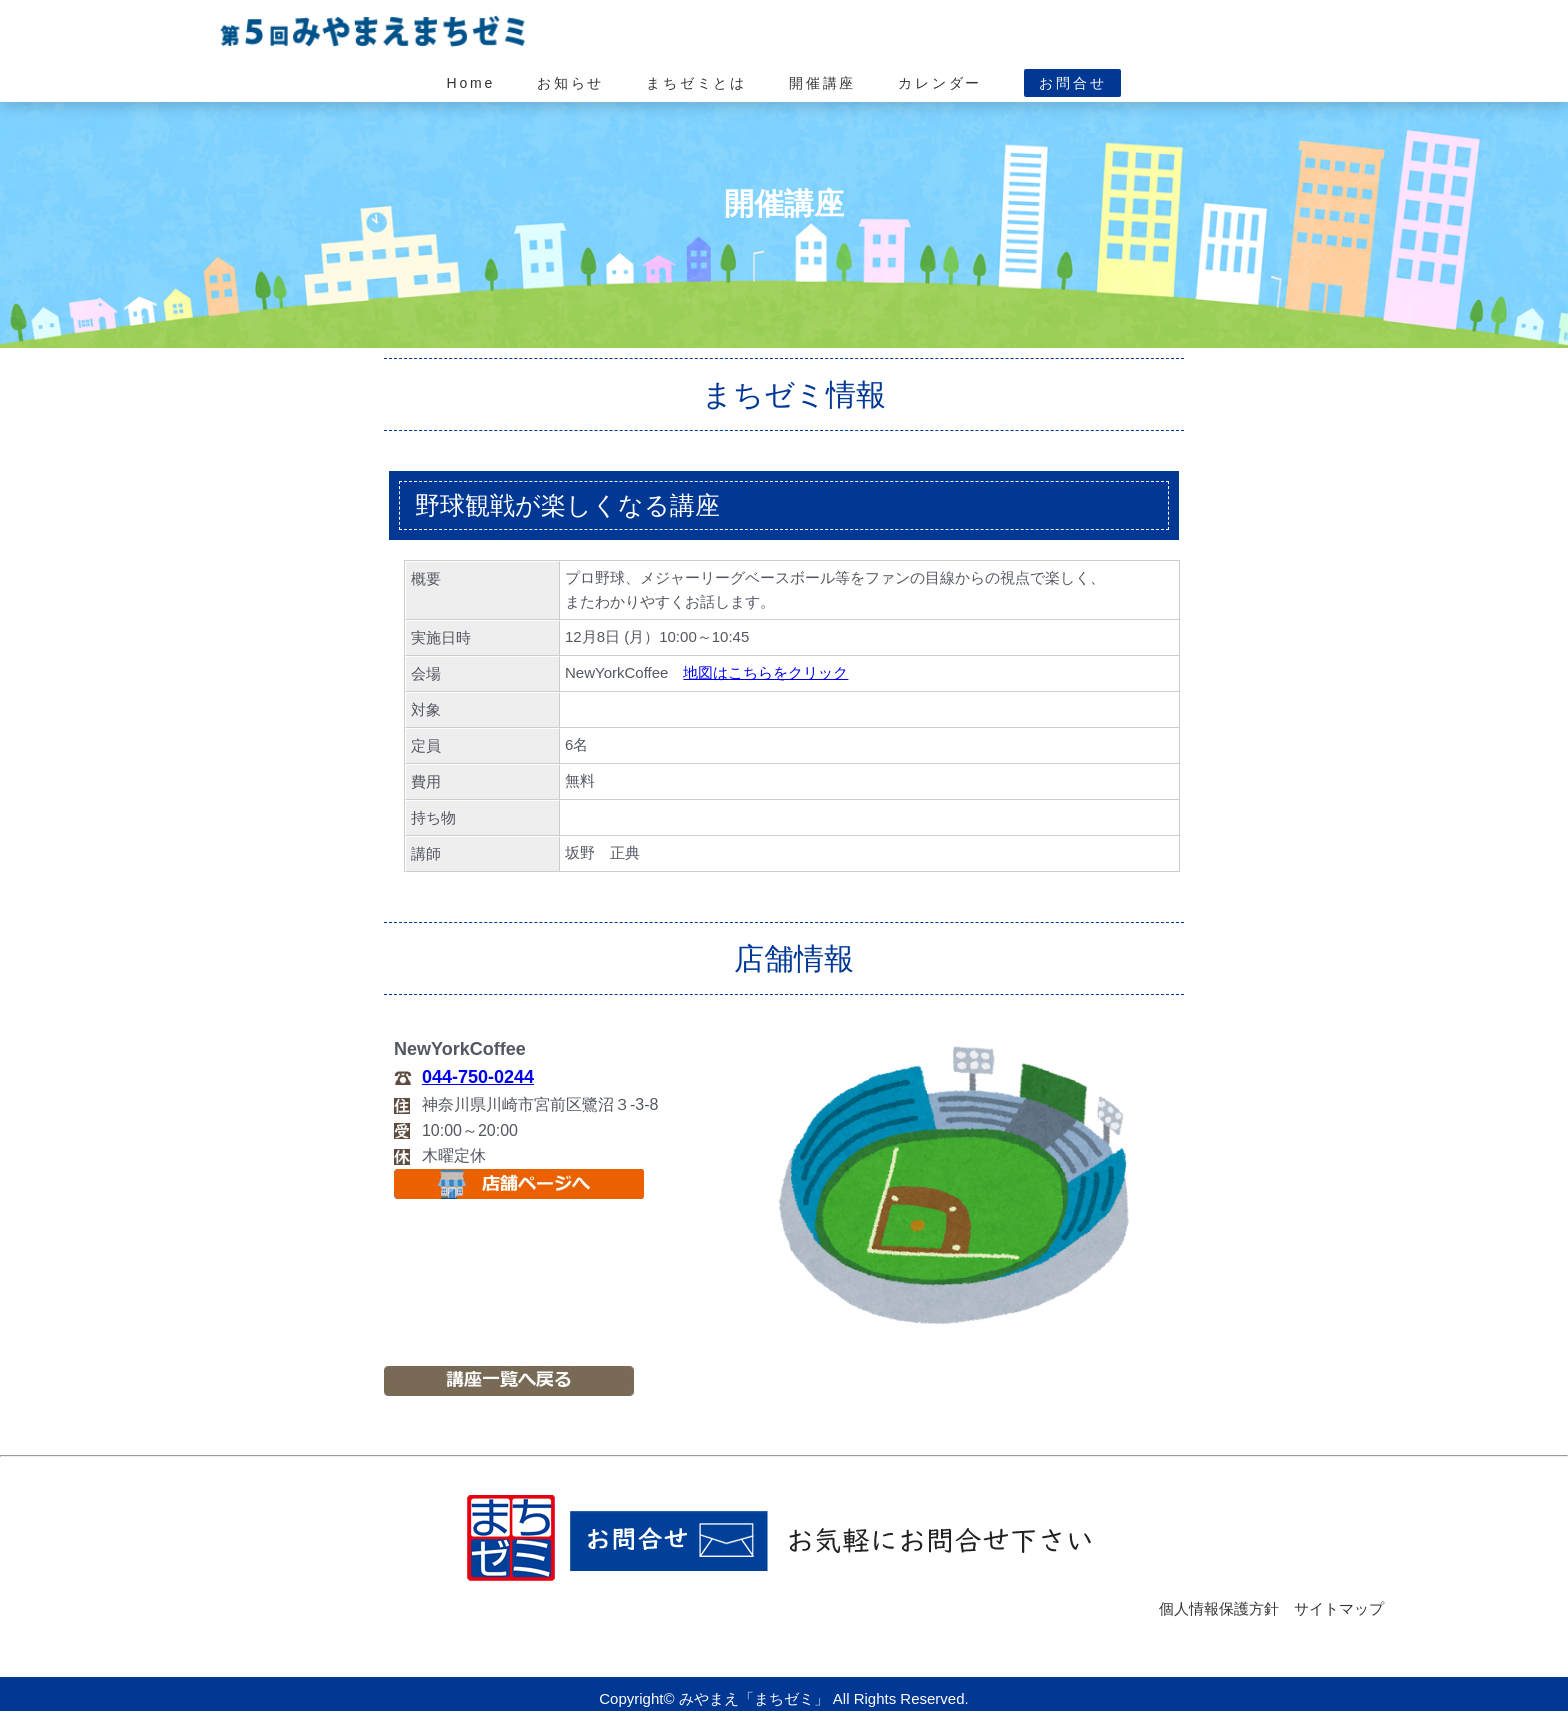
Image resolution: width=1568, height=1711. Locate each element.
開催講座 (822, 83)
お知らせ (570, 83)
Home (471, 83)
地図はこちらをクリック (765, 672)
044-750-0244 (478, 1077)
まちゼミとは (696, 83)
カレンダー (940, 83)
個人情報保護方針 (1219, 1608)
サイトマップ (1339, 1608)
